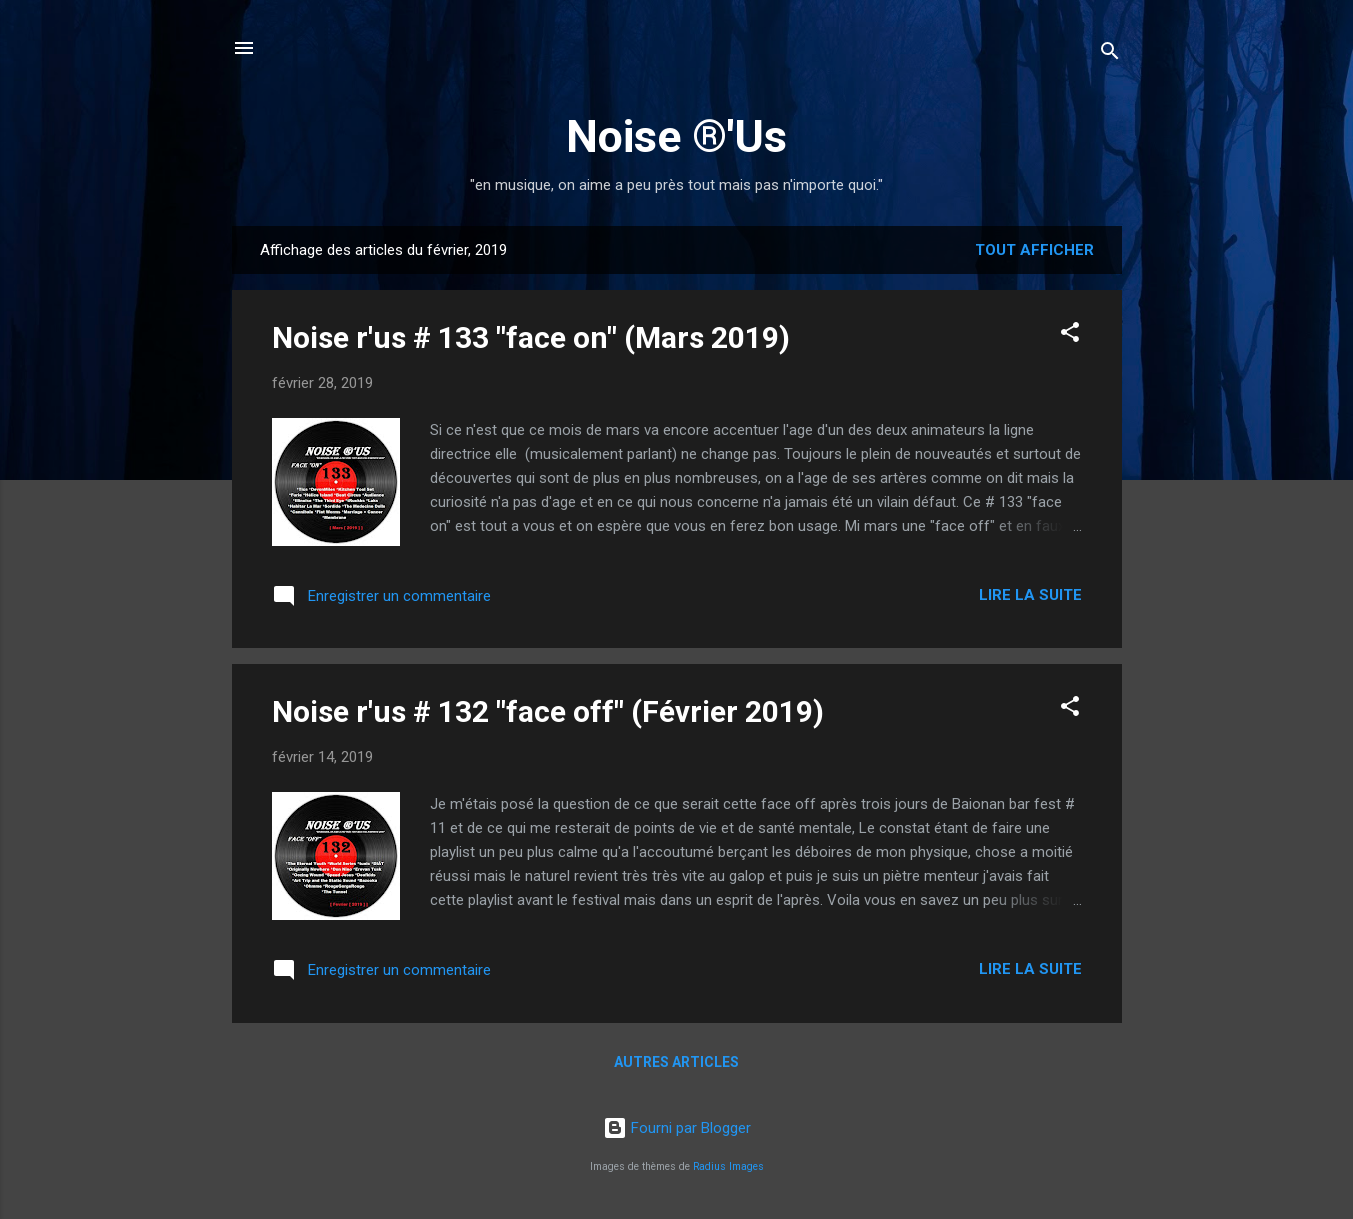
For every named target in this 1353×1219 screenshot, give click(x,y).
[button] (1070, 335)
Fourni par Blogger (677, 1128)
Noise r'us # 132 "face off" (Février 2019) (548, 711)
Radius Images (728, 1166)
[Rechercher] (1110, 54)
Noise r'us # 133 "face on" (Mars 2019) (531, 337)
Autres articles (676, 1062)
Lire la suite (1030, 595)
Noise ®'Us (676, 136)
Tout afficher (1034, 250)
